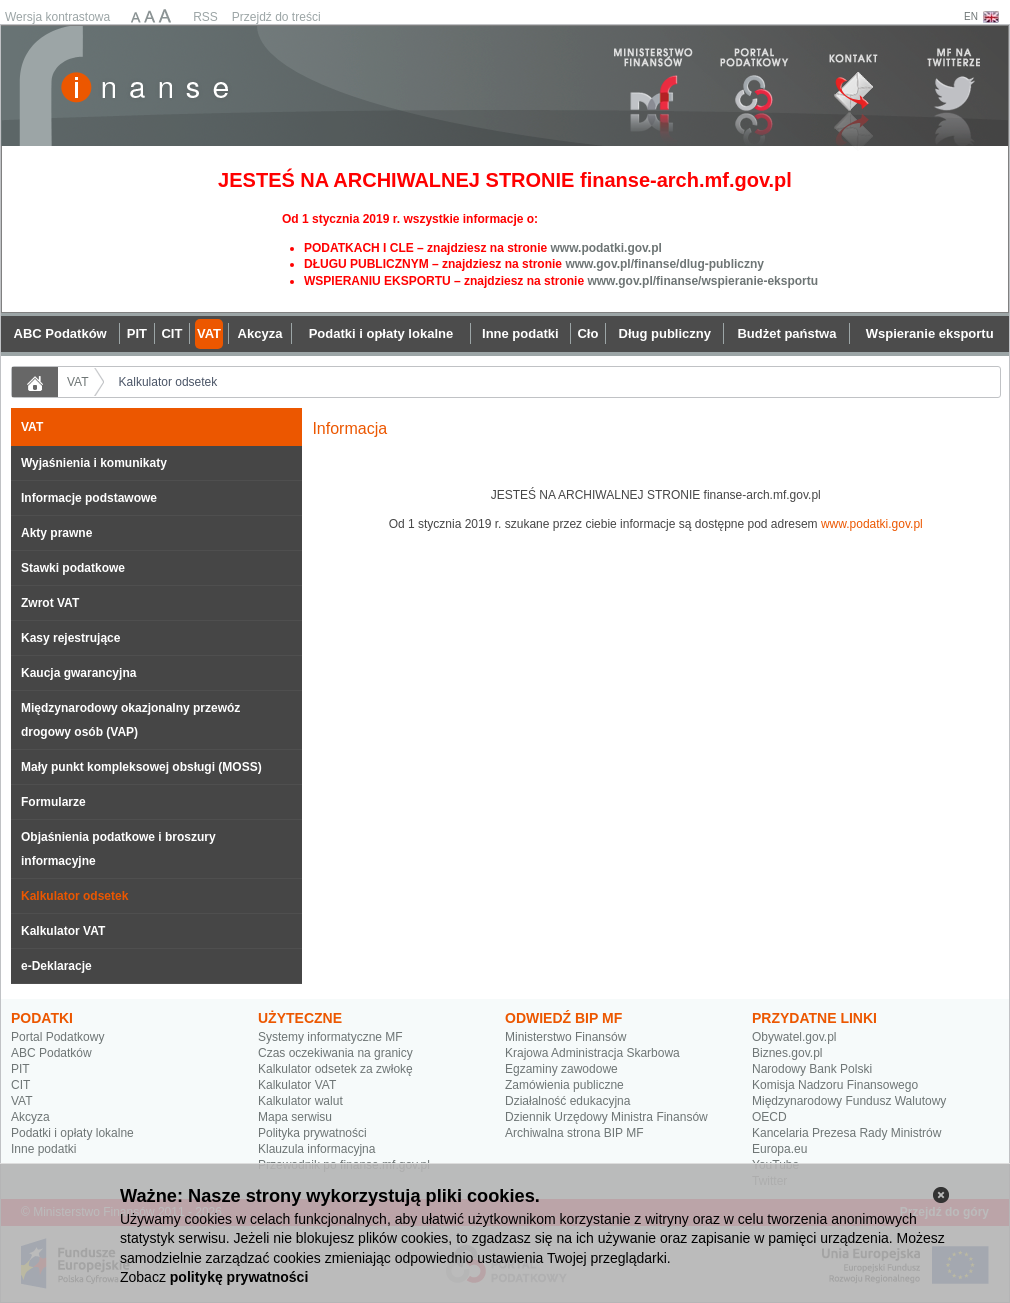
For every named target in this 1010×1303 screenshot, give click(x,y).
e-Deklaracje (56, 966)
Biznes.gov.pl (787, 1053)
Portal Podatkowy (57, 1037)
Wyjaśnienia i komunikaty (94, 463)
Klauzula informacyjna (316, 1149)
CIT (20, 1085)
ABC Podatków (51, 1053)
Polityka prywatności (312, 1133)
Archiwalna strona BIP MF (574, 1133)
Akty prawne (56, 533)
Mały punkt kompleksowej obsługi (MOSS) (141, 767)
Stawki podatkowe (73, 568)
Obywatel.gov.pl (794, 1037)
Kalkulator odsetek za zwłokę (335, 1069)
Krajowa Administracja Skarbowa (592, 1053)
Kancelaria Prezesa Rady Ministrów (846, 1133)
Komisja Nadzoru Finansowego (835, 1085)
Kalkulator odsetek (168, 382)
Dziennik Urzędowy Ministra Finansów (606, 1117)
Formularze (53, 802)
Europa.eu (779, 1149)
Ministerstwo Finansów (565, 1037)
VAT (78, 382)
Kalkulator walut (300, 1101)
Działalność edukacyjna (567, 1101)
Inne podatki (43, 1149)
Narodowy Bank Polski (812, 1069)
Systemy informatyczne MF (330, 1037)
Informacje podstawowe (89, 498)
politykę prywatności (239, 1277)
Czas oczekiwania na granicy (335, 1053)
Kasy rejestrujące (70, 638)
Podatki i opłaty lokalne (72, 1133)
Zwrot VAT (50, 603)
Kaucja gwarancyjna (78, 673)
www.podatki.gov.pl (605, 248)
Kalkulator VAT (63, 931)
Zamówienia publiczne (564, 1085)
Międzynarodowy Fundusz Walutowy (849, 1101)
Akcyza (30, 1117)
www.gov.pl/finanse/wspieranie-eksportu (702, 281)
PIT (20, 1069)
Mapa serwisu (295, 1117)
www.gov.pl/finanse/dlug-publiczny (664, 264)
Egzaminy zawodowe (561, 1069)
